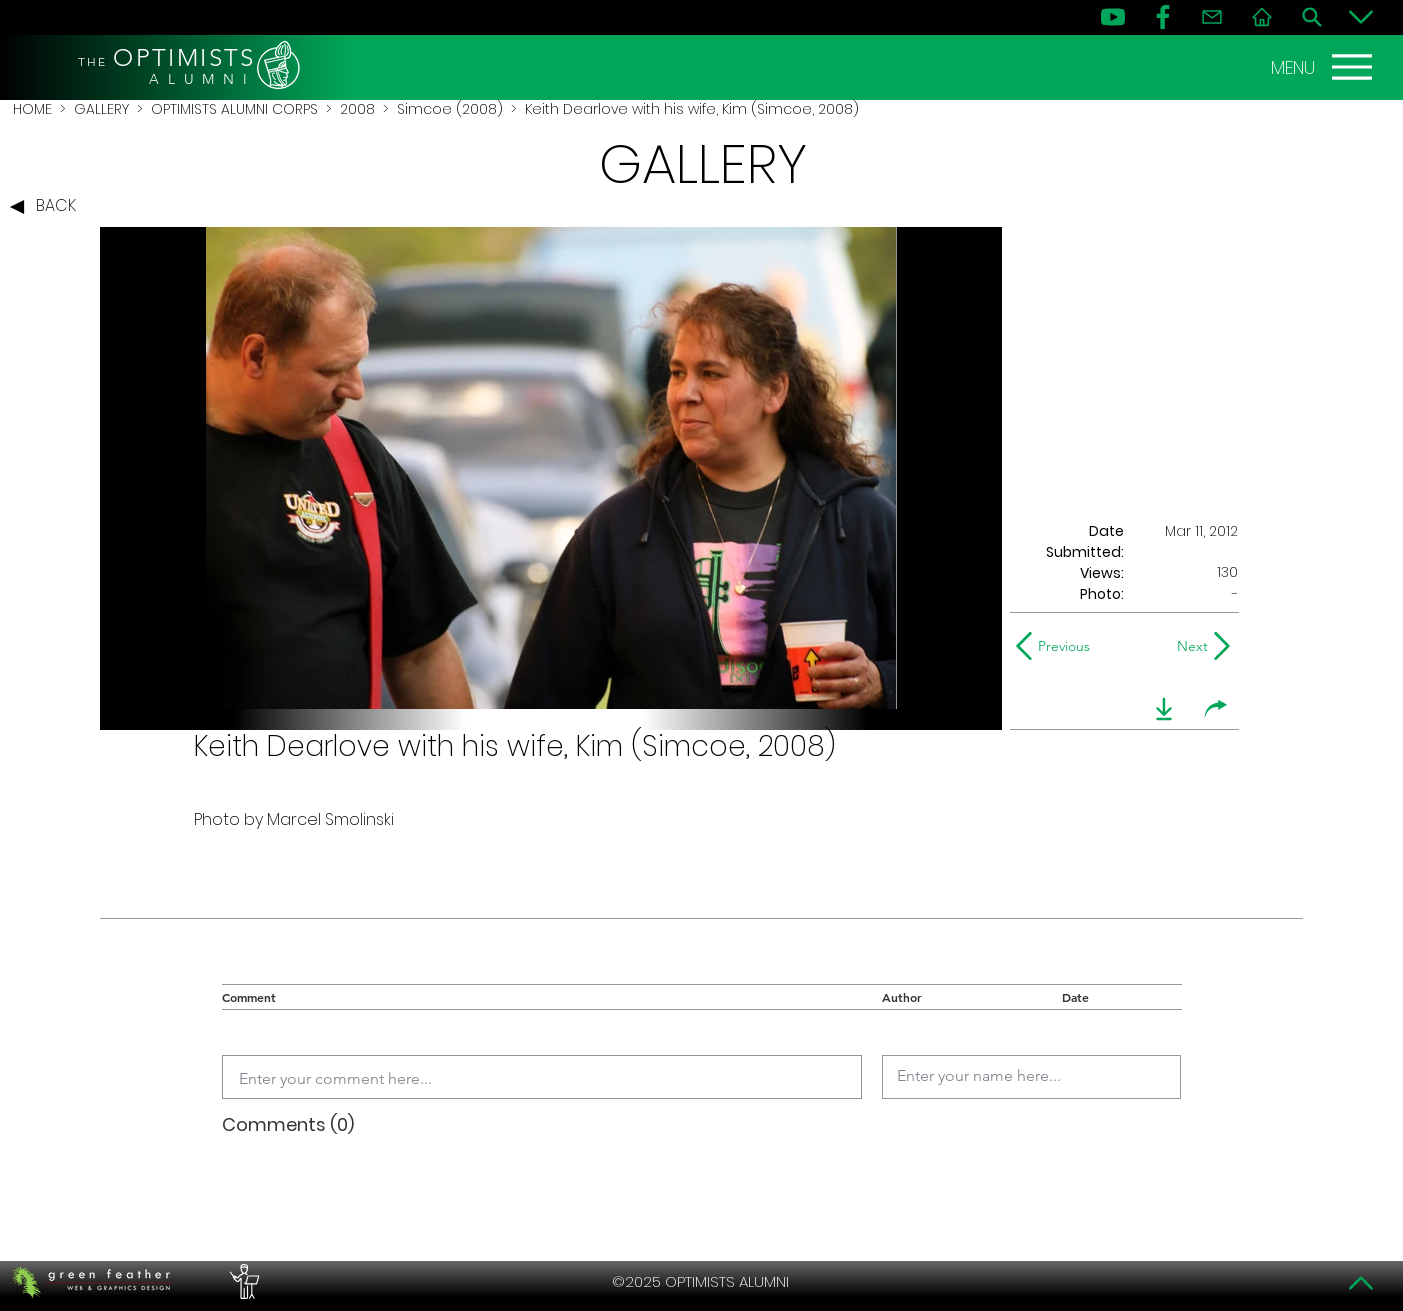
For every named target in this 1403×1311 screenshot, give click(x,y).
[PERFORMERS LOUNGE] (242, 1282)
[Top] (1361, 1283)
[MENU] (1324, 67)
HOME (32, 109)
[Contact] (1212, 17)
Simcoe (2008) (450, 109)
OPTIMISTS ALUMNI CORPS (234, 109)
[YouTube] (1113, 17)
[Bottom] (1361, 17)
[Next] (1188, 646)
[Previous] (1057, 646)
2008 (357, 109)
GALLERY (101, 109)
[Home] (1262, 17)
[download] (1164, 709)
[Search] (1312, 17)
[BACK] (48, 207)
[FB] (1163, 17)
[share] (1216, 709)
